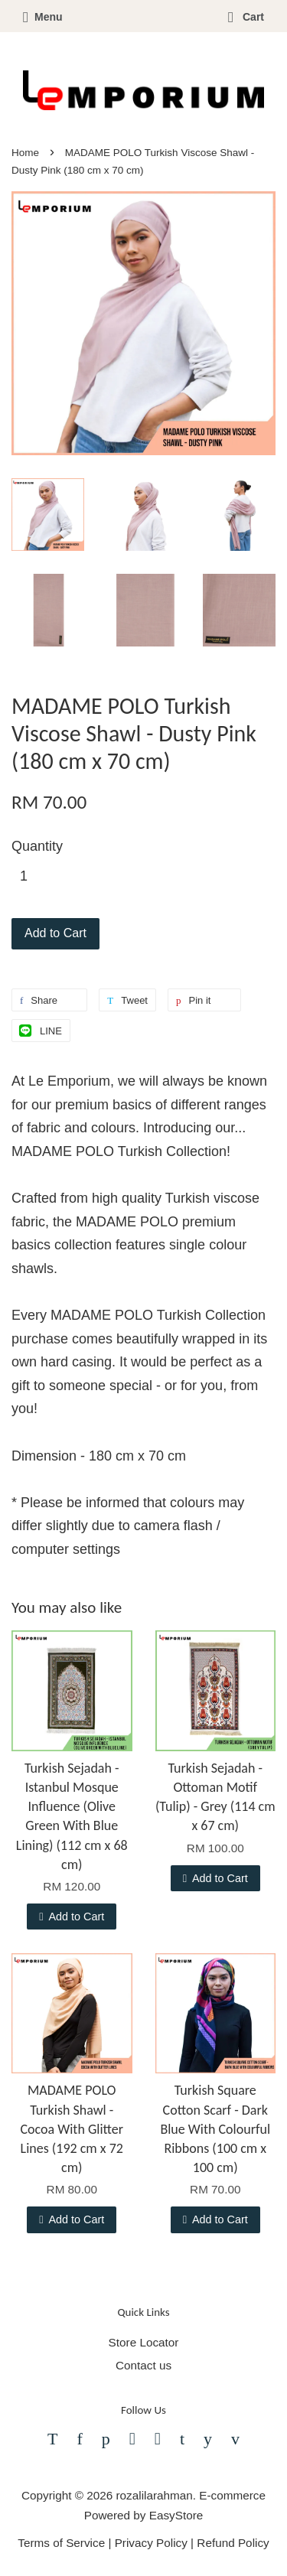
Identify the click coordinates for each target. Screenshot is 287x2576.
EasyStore (176, 2515)
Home (25, 152)
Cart (246, 16)
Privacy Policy (151, 2542)
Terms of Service (61, 2542)
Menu (43, 16)
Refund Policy (233, 2542)
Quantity (37, 846)
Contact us (143, 2365)
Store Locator (144, 2342)
